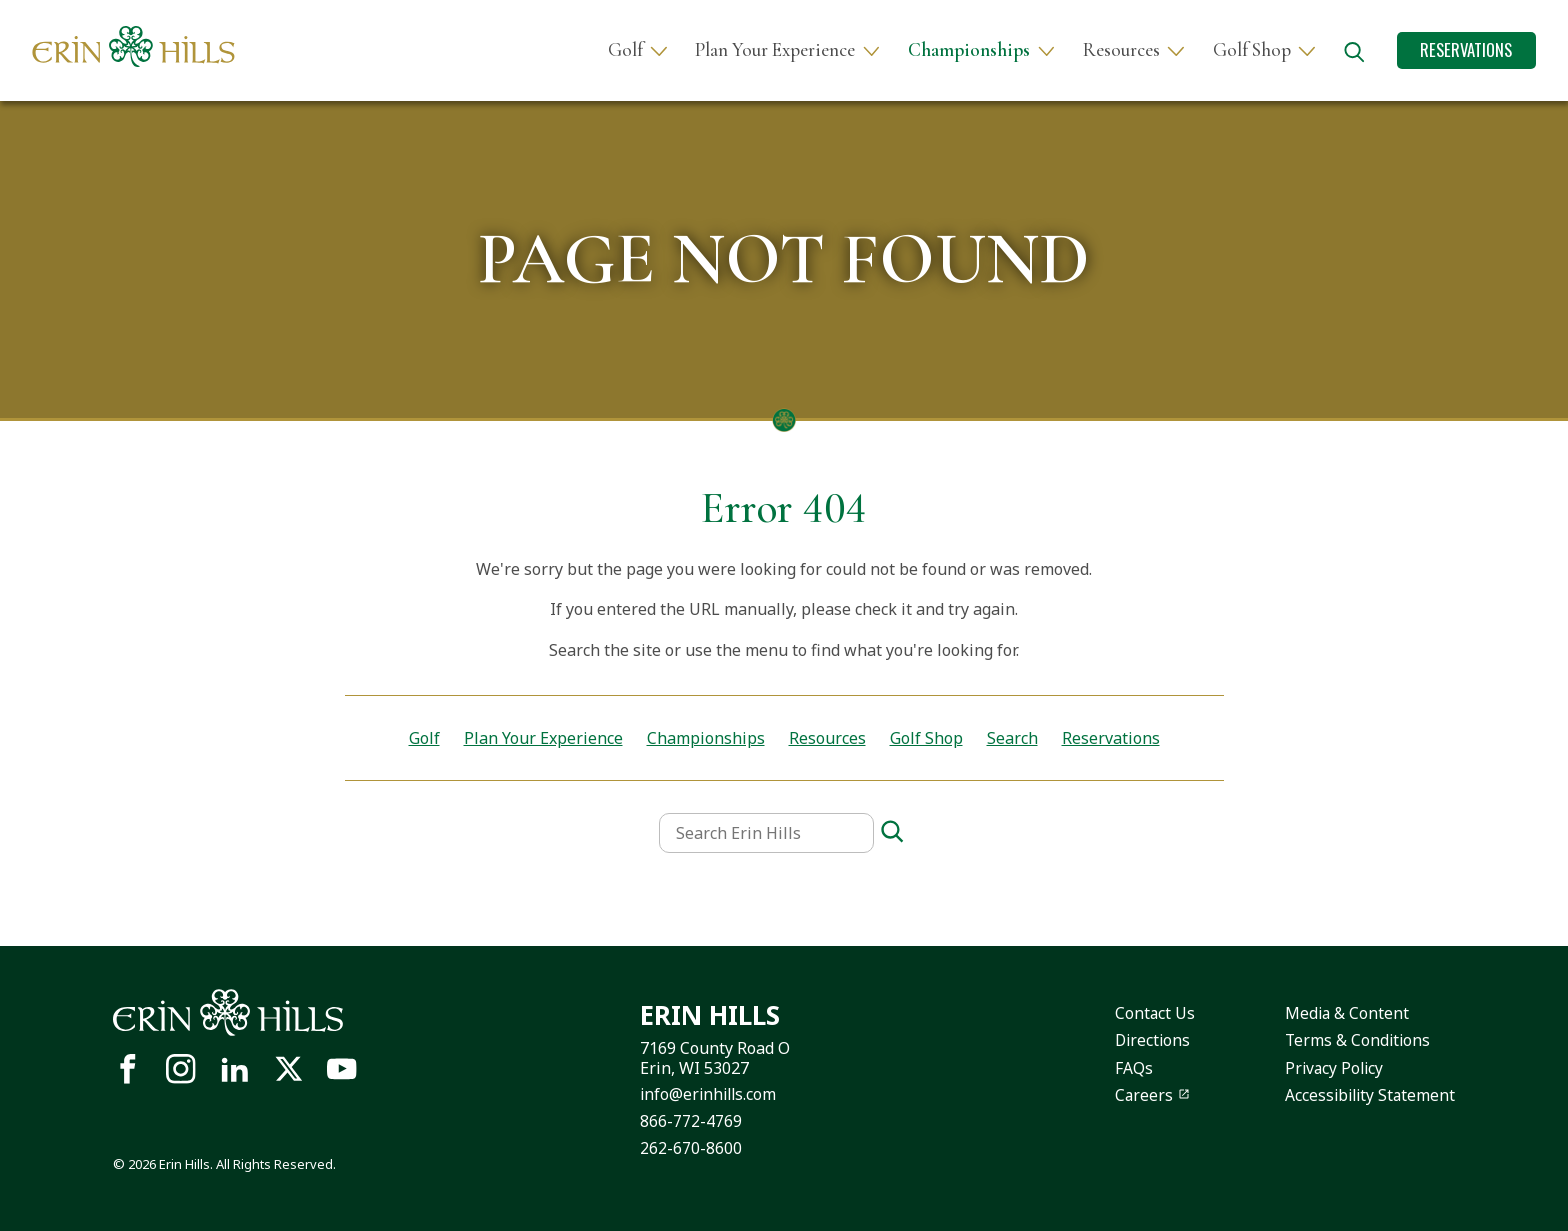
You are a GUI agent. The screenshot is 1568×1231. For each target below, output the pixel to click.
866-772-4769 (688, 1121)
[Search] (892, 832)
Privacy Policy (1331, 1068)
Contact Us (1145, 1013)
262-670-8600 (688, 1147)
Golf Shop (1252, 50)
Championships (969, 50)
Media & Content (1343, 1013)
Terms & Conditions (1354, 1040)
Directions (1144, 1040)
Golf (625, 50)
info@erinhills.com (707, 1094)
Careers (1134, 1095)
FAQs (1124, 1068)
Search (1012, 738)
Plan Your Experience (775, 50)
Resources (1121, 50)
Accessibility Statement (1367, 1095)
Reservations (1466, 49)
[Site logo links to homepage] (133, 46)
